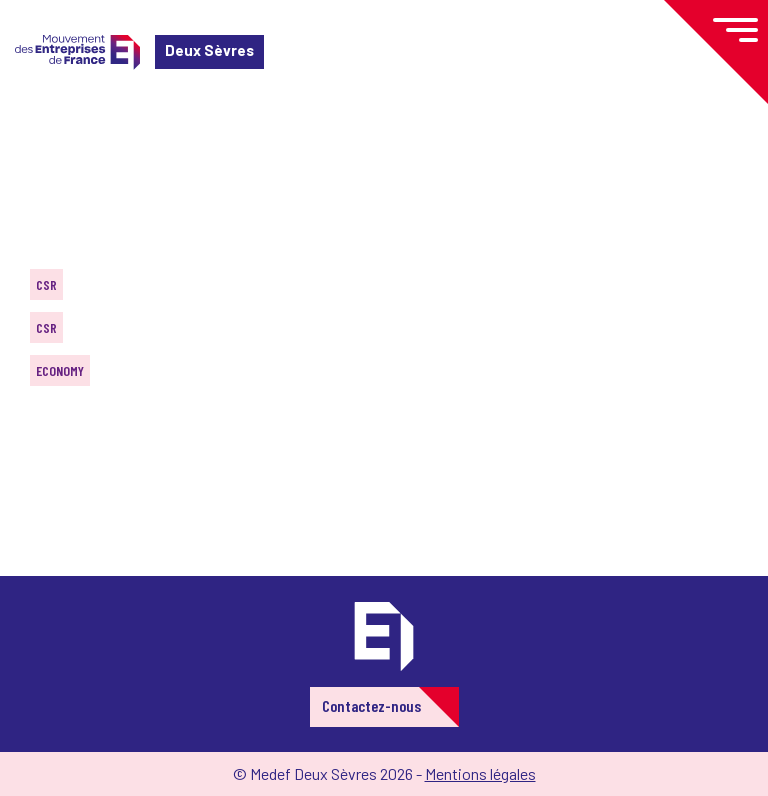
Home (44, 134)
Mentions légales (480, 773)
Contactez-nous (371, 705)
